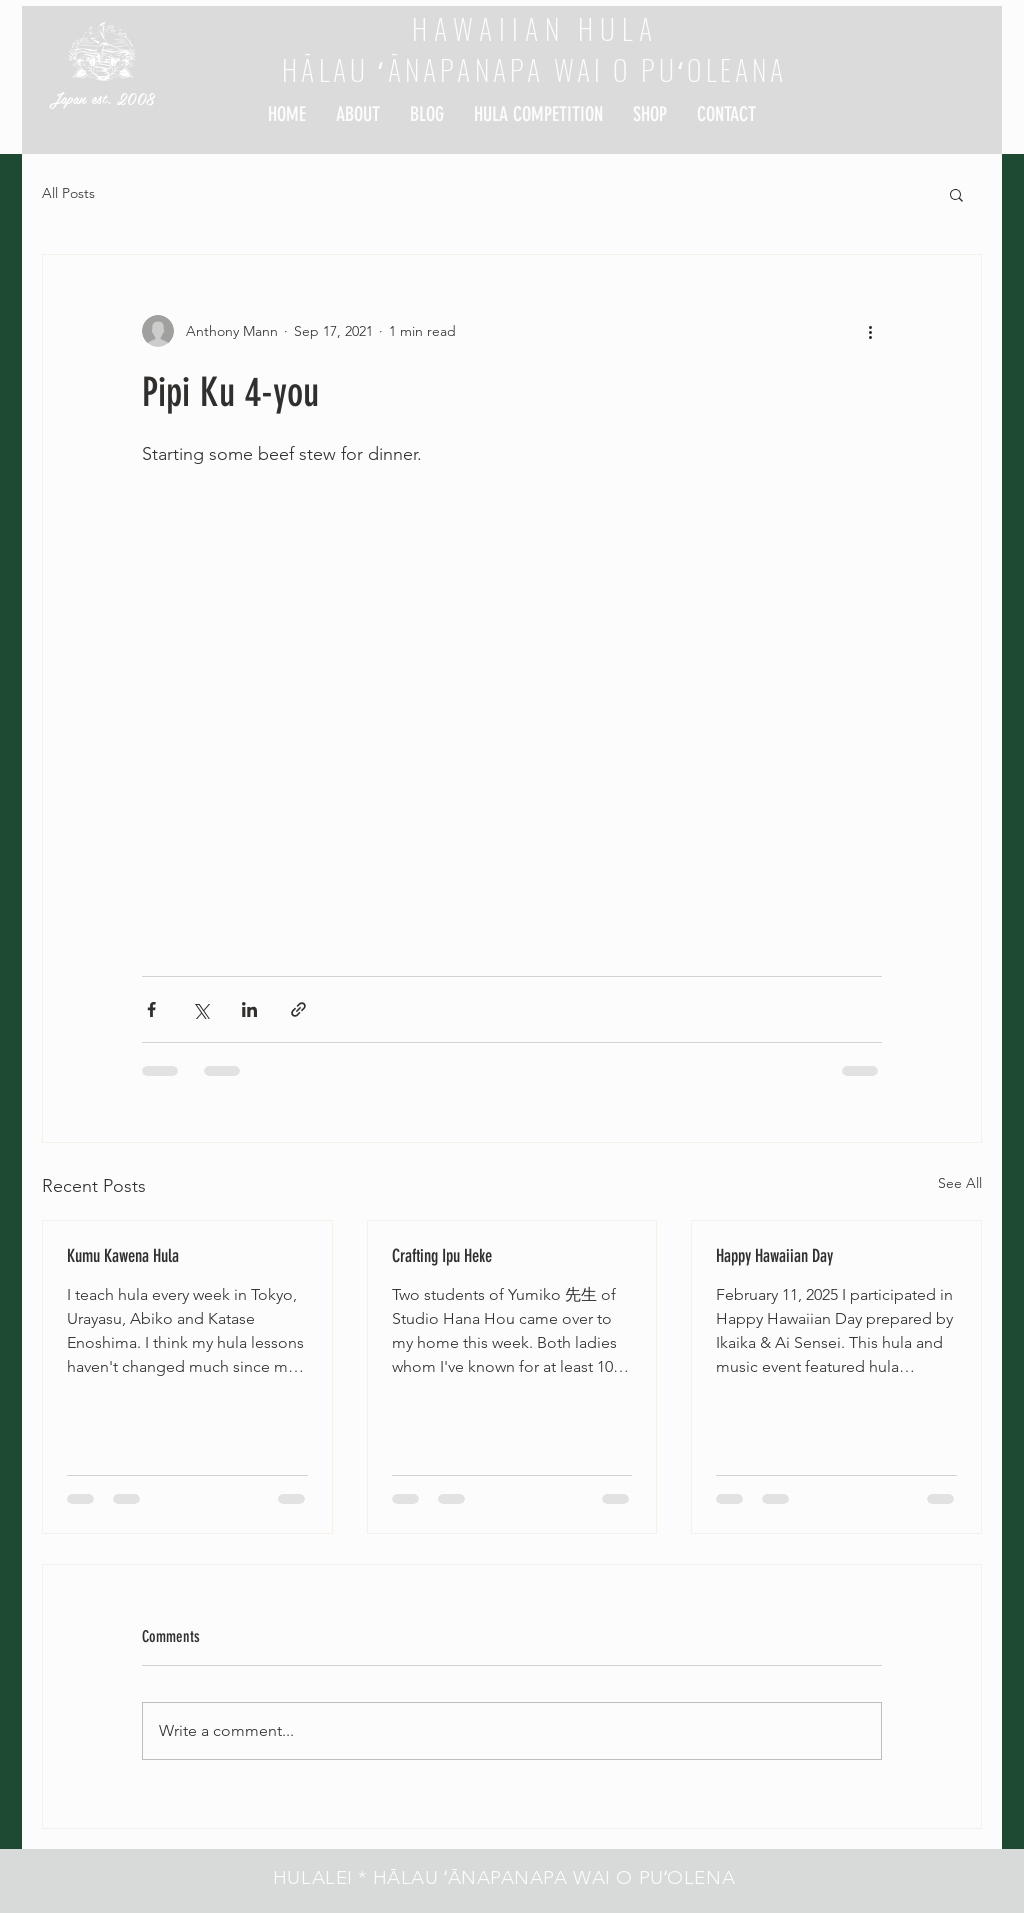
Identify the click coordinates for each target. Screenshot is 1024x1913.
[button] (956, 194)
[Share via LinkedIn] (249, 1009)
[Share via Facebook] (151, 1009)
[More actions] (870, 331)
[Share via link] (298, 1009)
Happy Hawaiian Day (774, 1256)
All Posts (68, 193)
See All (960, 1183)
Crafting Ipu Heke (442, 1256)
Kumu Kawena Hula (123, 1256)
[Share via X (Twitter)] (200, 1009)
